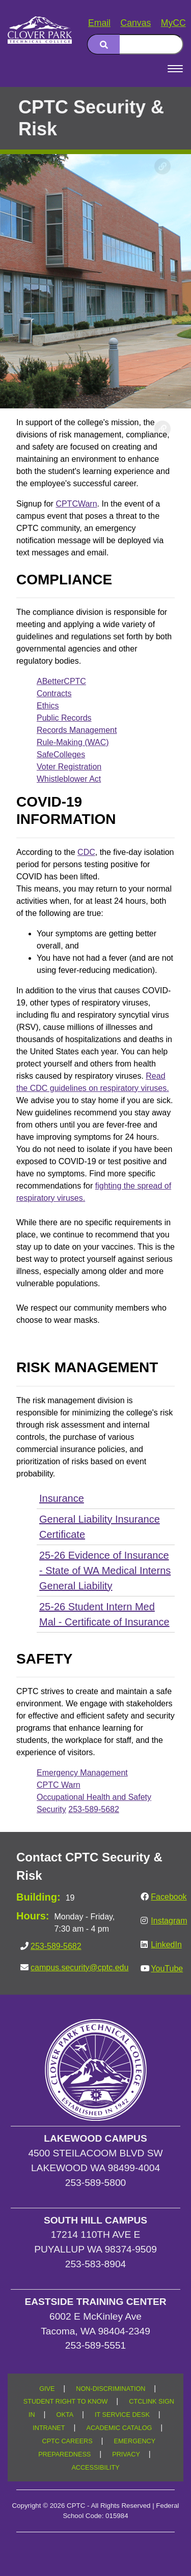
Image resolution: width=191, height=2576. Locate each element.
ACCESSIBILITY (95, 2467)
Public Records (64, 718)
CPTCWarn (76, 503)
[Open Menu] (175, 69)
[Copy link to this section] (162, 166)
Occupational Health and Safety (94, 1797)
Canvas (136, 23)
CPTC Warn (58, 1785)
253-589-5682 (93, 1809)
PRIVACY (126, 2454)
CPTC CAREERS (67, 2441)
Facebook (168, 1896)
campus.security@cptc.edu (79, 1967)
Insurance (61, 1498)
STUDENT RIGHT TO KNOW (65, 2401)
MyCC (173, 23)
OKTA (65, 2414)
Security (51, 1809)
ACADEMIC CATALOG (119, 2428)
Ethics (48, 705)
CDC (86, 852)
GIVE (46, 2388)
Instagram (169, 1920)
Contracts (54, 693)
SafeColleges (61, 754)
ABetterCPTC (61, 681)
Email (99, 23)
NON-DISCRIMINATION (110, 2388)
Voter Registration (69, 766)
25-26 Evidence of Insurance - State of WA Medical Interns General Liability (105, 1570)
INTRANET (49, 2428)
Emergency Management (82, 1772)
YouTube (167, 1968)
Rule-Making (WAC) (73, 742)
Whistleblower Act (69, 779)
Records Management (77, 730)
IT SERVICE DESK (122, 2414)
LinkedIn (166, 1944)
